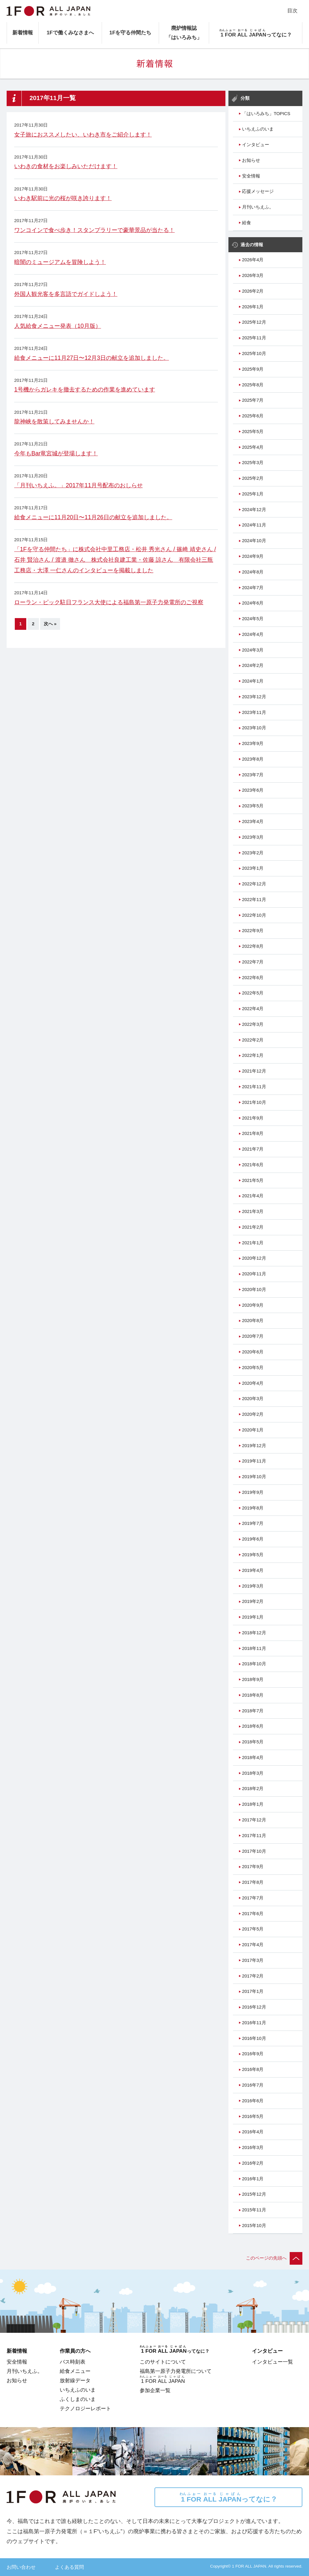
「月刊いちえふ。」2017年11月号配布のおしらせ (78, 485)
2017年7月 (252, 1898)
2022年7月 (252, 962)
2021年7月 (252, 1149)
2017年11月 (254, 1835)
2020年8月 (252, 1320)
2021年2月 (252, 1227)
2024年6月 (252, 603)
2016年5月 (252, 2116)
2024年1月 (252, 681)
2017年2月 (252, 1976)
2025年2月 (252, 478)
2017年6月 (252, 1913)
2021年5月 (252, 1180)
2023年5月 (252, 805)
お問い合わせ (21, 2567)
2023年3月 (252, 837)
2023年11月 (254, 712)
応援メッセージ (258, 191)
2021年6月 (252, 1164)
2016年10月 (254, 2038)
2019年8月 (252, 1508)
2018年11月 (254, 1648)
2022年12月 (254, 883)
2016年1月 (252, 2178)
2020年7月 (252, 1336)
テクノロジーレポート (85, 2408)
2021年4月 (252, 1195)
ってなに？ (228, 2497)
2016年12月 (254, 2007)
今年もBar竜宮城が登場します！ (56, 453)
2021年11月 (254, 1086)
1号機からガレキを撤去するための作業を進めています (84, 389)
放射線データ (75, 2380)
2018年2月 (252, 1788)
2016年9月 (252, 2053)
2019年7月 (252, 1523)
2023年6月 (252, 790)
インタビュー (255, 144)
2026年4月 (252, 259)
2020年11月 (254, 1273)
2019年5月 (252, 1554)
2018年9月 (252, 1679)
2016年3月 (252, 2147)
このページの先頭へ (274, 2258)
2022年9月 (252, 930)
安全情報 (251, 176)
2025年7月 (252, 400)
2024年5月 (252, 618)
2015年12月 (254, 2194)
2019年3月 (252, 1586)
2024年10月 (254, 540)
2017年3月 (252, 1960)
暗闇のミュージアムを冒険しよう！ (60, 262)
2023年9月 (252, 743)
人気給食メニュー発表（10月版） (57, 325)
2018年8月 (252, 1695)
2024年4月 (252, 634)
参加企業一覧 (155, 2390)
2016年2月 (252, 2163)
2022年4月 (252, 1008)
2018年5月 (252, 1741)
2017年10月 (254, 1851)
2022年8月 (252, 946)
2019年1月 (252, 1617)
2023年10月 (254, 727)
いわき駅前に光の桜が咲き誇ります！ (63, 198)
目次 (292, 11)
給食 (246, 222)
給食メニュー (75, 2371)
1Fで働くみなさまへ (70, 33)
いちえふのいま (258, 129)
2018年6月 (252, 1726)
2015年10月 (254, 2225)
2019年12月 (254, 1445)
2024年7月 (252, 587)
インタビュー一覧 (272, 2362)
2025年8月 (252, 384)
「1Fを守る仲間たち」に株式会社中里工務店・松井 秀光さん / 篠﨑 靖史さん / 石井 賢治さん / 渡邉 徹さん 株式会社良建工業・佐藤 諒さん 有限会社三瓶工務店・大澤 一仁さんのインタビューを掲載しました (115, 559)
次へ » (50, 623)
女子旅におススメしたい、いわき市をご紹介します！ (83, 134)
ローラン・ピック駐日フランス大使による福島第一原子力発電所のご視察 (108, 602)
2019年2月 (252, 1601)
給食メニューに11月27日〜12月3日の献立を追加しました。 (91, 357)
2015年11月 (254, 2209)
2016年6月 (252, 2100)
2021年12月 (254, 1071)
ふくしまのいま (78, 2399)
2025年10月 (254, 353)
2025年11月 (254, 337)
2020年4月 (252, 1383)
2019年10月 (254, 1476)
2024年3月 (252, 650)
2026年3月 (252, 275)
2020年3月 (252, 1398)
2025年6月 (252, 415)
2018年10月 (254, 1663)
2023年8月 (252, 759)
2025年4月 (252, 447)
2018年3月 (252, 1773)
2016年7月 (252, 2085)
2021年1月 (252, 1242)
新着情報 (22, 33)
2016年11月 (254, 2022)
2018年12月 (254, 1632)
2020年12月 (254, 1258)
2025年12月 (254, 322)
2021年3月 (252, 1211)
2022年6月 (252, 977)
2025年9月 (252, 369)
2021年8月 (252, 1133)
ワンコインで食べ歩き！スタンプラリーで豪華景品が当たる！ (94, 230)
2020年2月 (252, 1414)
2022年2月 (252, 1040)
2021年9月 (252, 1118)
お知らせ (251, 160)
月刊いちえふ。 (258, 207)
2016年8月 (252, 2069)
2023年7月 (252, 774)
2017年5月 (252, 1929)
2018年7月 (252, 1710)
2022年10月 (254, 915)
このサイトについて (163, 2362)
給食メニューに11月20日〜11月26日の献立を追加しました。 (93, 517)
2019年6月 (252, 1539)
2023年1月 (252, 868)
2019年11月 (254, 1461)
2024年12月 (254, 509)
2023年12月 (254, 696)
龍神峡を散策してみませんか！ (54, 421)
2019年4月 (252, 1570)
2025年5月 (252, 431)
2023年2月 (252, 852)
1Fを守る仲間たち (130, 33)
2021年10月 (254, 1102)
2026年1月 (252, 306)
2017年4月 (252, 1944)
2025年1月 (252, 494)
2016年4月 (252, 2131)
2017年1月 (252, 1991)
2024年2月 (252, 665)
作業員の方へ (75, 2351)
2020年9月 (252, 1305)
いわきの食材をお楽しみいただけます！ (65, 166)
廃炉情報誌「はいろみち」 (184, 32)
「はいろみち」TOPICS (266, 113)
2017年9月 (252, 1866)
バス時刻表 (72, 2362)
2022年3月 (252, 1024)
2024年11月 (254, 525)
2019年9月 (252, 1492)
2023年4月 (252, 821)
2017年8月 (252, 1882)
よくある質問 (69, 2567)
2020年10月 (254, 1289)
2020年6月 (252, 1351)
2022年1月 (252, 1055)
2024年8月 (252, 572)
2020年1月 (252, 1430)
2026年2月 (252, 291)
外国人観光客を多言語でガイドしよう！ (65, 294)
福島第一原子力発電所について (176, 2371)
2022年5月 (252, 993)
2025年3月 (252, 462)
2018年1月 (252, 1804)
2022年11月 (254, 899)
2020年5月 (252, 1367)
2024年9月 (252, 556)
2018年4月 (252, 1757)
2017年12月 (254, 1819)
